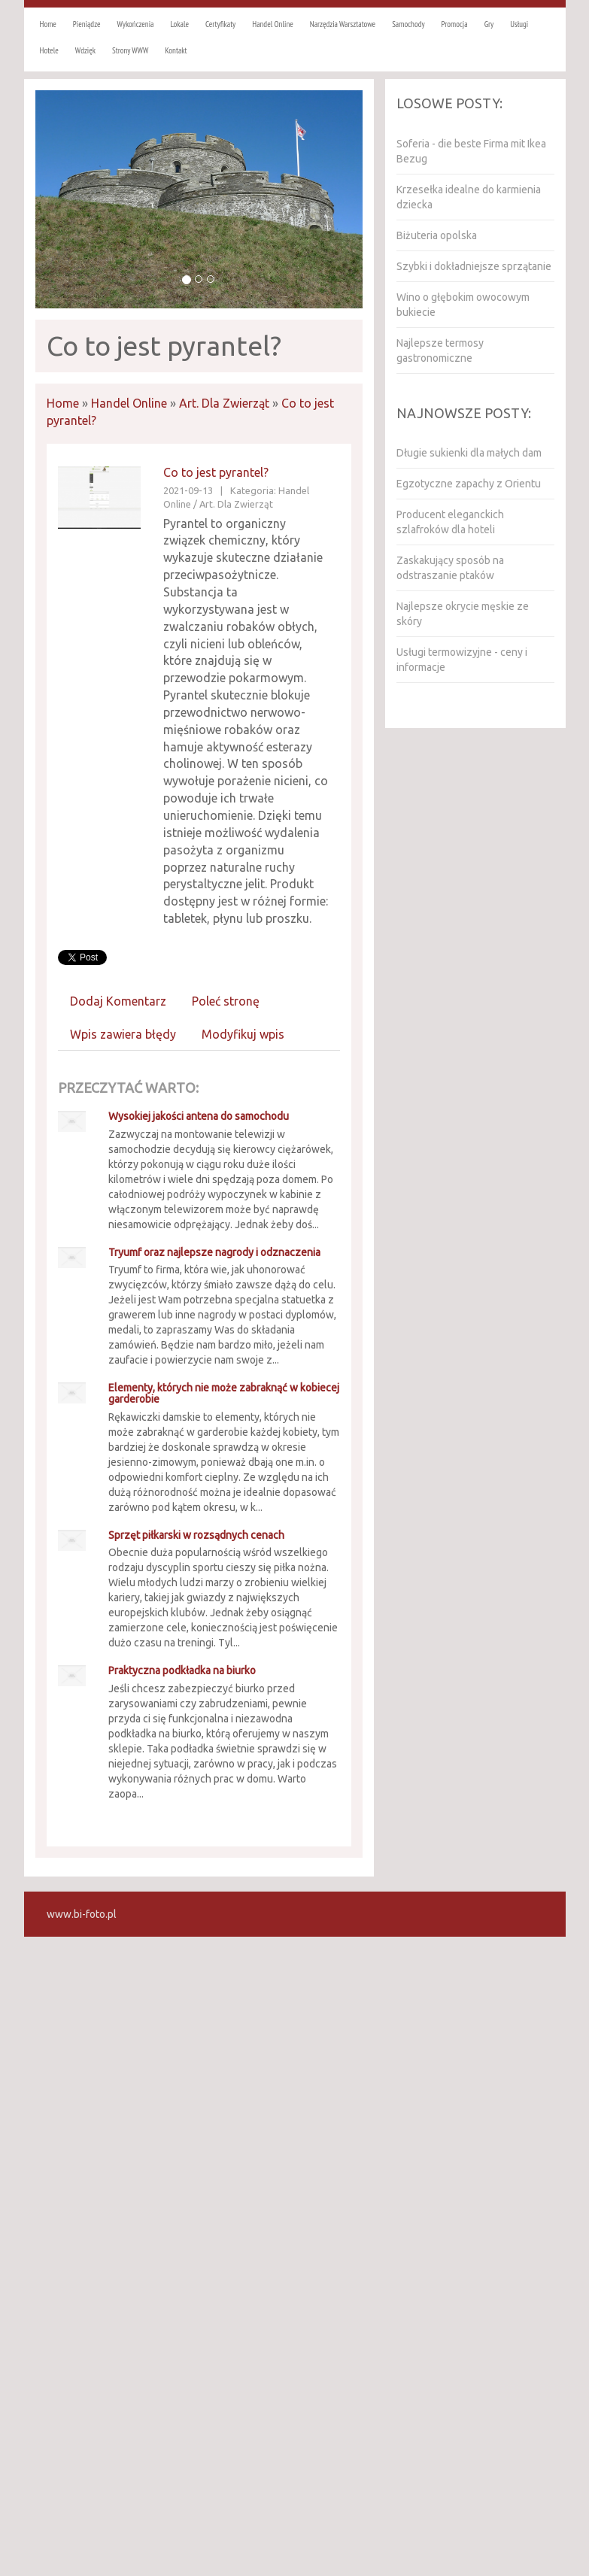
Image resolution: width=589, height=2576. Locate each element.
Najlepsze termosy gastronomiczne (440, 350)
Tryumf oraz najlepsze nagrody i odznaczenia (214, 1252)
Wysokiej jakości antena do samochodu (198, 1116)
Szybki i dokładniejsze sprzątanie (473, 266)
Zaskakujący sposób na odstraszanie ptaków (450, 567)
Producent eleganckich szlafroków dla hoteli (450, 522)
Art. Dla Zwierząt (224, 403)
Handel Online (129, 403)
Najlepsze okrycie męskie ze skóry (462, 613)
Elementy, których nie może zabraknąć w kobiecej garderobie (223, 1393)
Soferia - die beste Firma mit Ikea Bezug (471, 151)
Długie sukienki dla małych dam (469, 453)
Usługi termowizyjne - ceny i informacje (461, 659)
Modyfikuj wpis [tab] (243, 1034)
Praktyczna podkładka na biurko (182, 1670)
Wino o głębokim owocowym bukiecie (463, 304)
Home (63, 403)
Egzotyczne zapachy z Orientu (468, 484)
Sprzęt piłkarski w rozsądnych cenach (196, 1535)
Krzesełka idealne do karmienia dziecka (468, 197)
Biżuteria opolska (436, 235)
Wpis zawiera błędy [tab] (123, 1034)
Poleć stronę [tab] (226, 1001)
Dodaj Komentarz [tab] (118, 1001)
